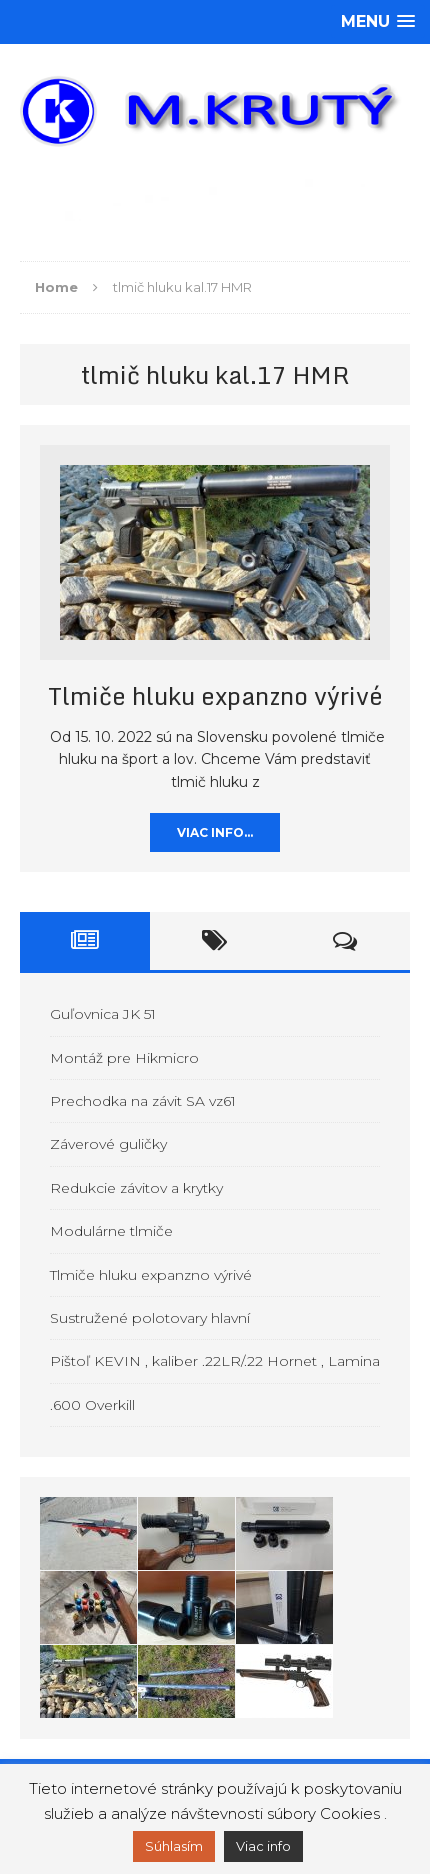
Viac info (263, 1846)
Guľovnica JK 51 (103, 1014)
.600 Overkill (92, 1405)
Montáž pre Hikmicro (124, 1058)
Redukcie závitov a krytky (136, 1188)
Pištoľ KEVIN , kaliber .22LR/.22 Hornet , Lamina (215, 1361)
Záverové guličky (108, 1144)
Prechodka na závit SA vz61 (143, 1101)
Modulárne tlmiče (111, 1231)
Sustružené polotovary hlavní (150, 1318)
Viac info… (215, 832)
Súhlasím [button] (174, 1846)
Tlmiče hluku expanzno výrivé (215, 695)
